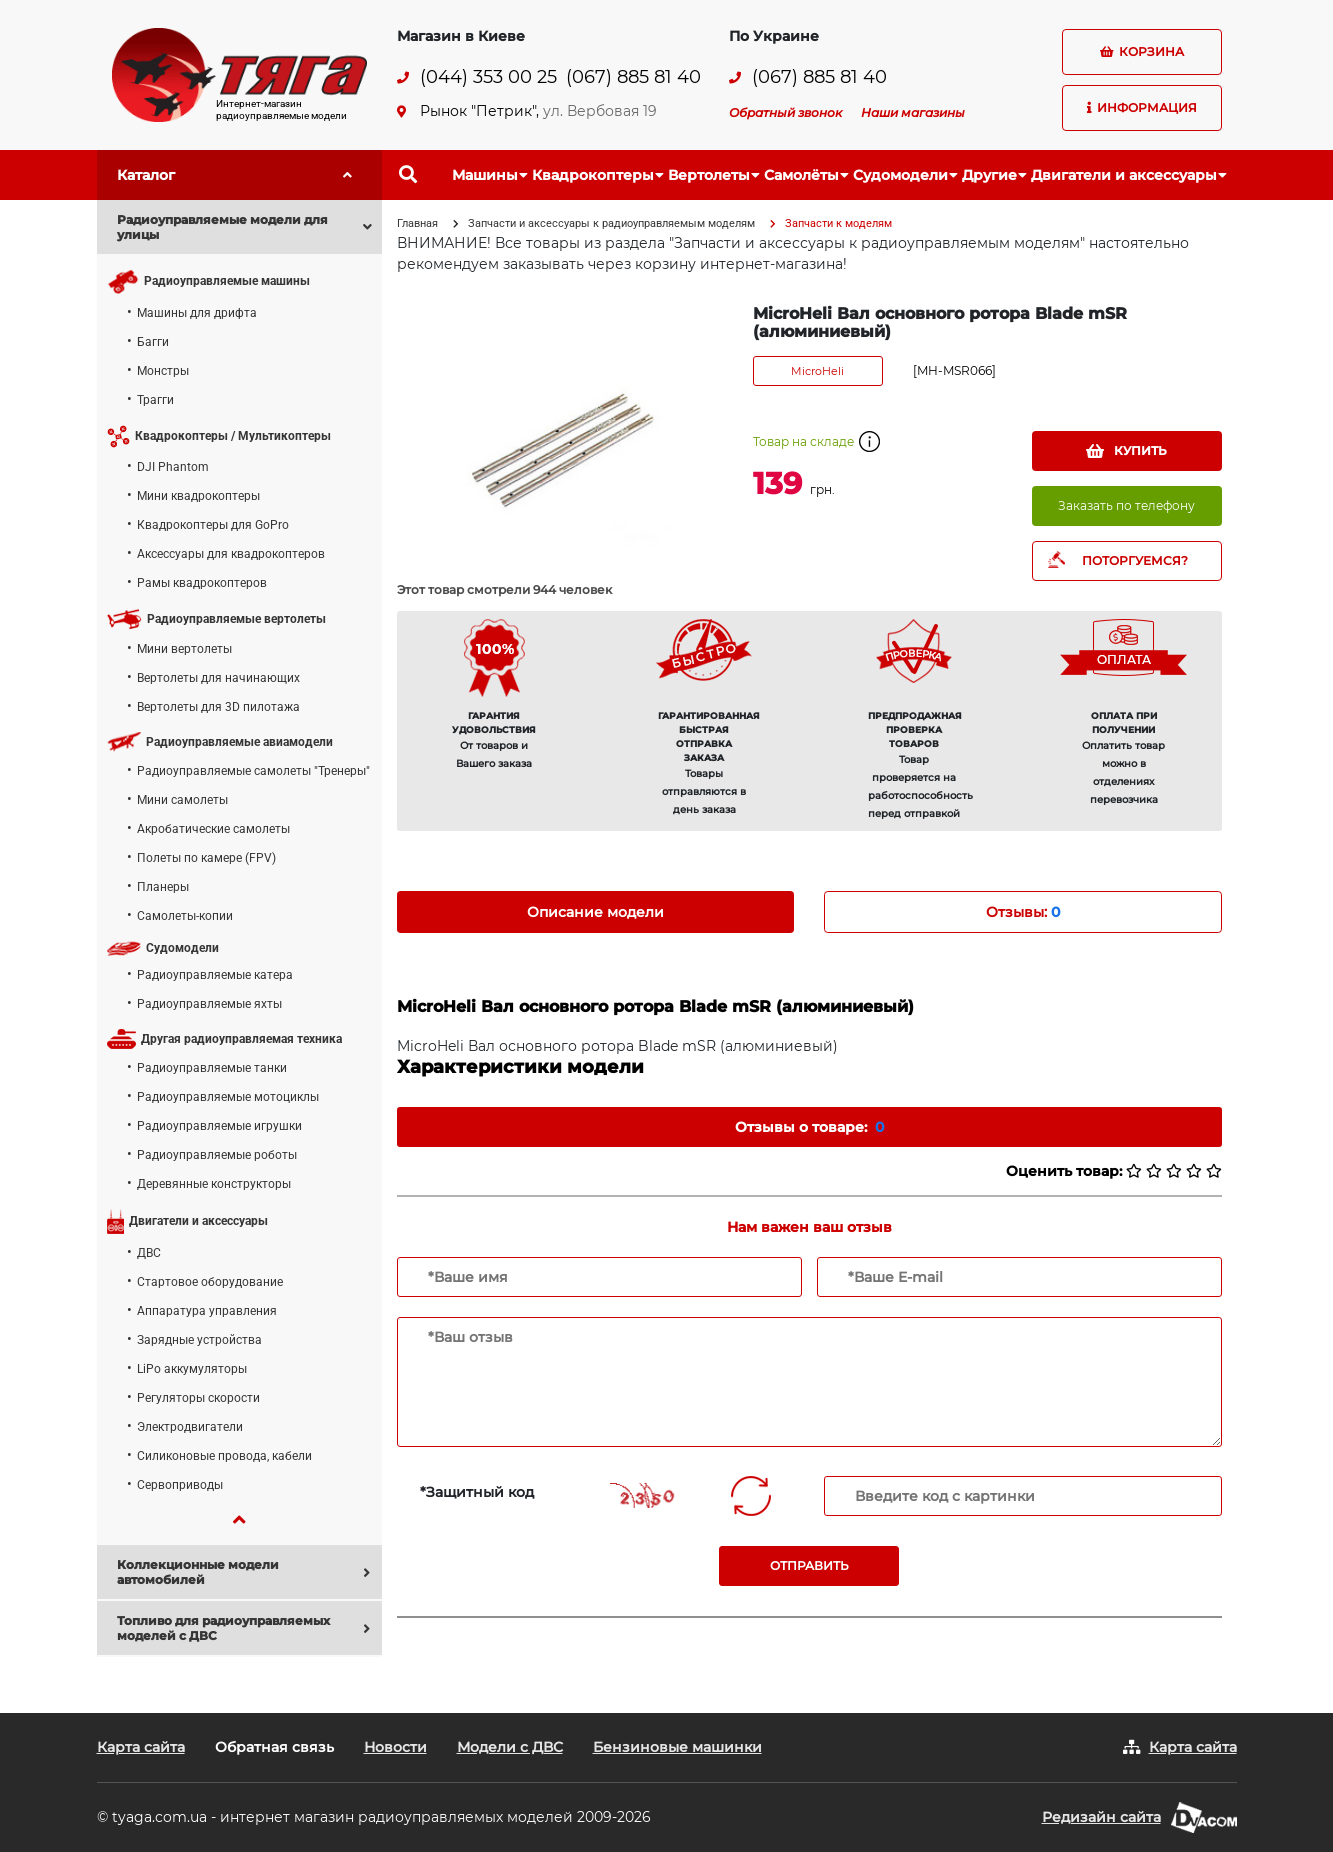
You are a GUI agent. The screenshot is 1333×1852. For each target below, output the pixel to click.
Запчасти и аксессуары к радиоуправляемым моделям (611, 223)
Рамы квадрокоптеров (202, 583)
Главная (417, 223)
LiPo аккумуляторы (192, 1369)
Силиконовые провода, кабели (224, 1456)
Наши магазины (913, 112)
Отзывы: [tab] (1023, 912)
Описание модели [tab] (595, 912)
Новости (395, 1747)
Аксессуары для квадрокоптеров (231, 554)
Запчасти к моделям (838, 223)
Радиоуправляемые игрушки (219, 1126)
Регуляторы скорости (198, 1398)
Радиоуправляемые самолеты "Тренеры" (253, 771)
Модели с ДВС (510, 1747)
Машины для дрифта (197, 313)
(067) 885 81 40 (633, 77)
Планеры (163, 887)
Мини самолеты (182, 800)
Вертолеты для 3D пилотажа (218, 707)
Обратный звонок (785, 112)
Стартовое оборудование (210, 1282)
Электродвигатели (190, 1427)
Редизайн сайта (1101, 1817)
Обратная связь (274, 1747)
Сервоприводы (180, 1485)
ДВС (149, 1253)
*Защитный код (477, 1492)
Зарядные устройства (199, 1340)
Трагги (155, 400)
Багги (153, 342)
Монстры (163, 371)
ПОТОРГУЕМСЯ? (1135, 560)
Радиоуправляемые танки (212, 1068)
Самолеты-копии (185, 916)
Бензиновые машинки (677, 1747)
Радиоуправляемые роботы (217, 1155)
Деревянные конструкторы (214, 1184)
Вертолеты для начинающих (218, 678)
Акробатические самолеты (213, 829)
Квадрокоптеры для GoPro (213, 525)
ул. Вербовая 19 (600, 111)
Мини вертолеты (184, 649)
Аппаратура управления (207, 1311)
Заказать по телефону (1126, 505)
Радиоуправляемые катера (215, 975)
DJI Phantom (173, 467)
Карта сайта (141, 1747)
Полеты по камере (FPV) (206, 858)
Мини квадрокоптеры (198, 496)
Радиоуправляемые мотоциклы (228, 1097)
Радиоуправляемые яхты (209, 1004)
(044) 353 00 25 (488, 77)
